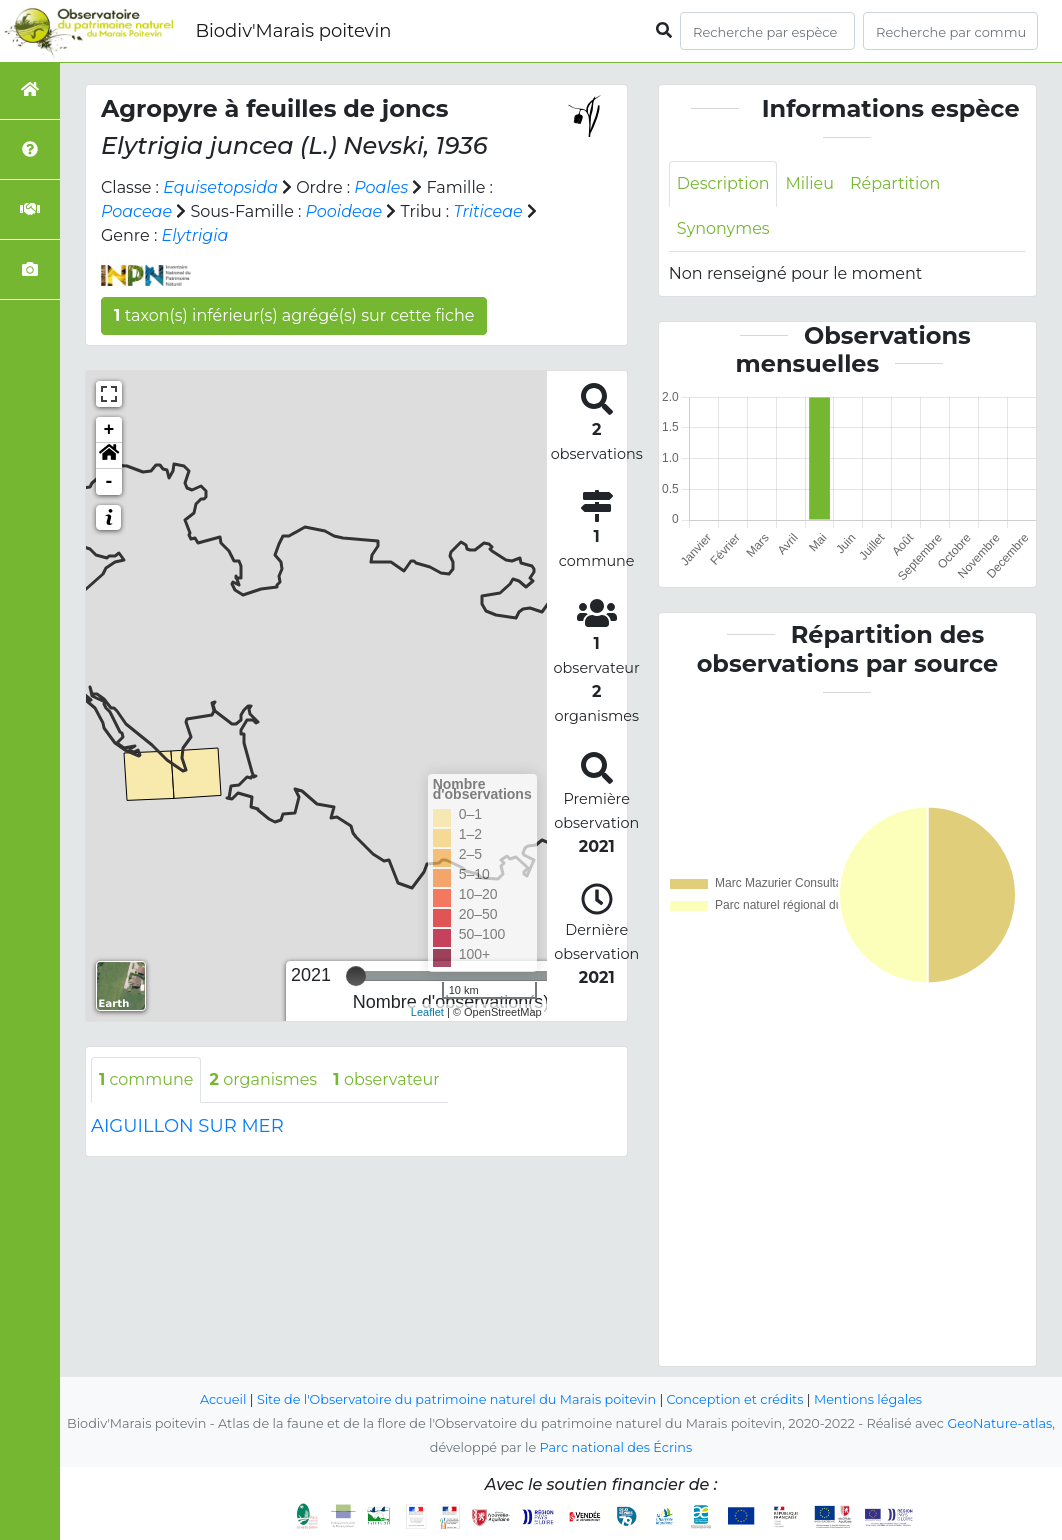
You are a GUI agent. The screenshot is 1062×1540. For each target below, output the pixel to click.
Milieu (810, 183)
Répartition (895, 183)
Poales (382, 187)
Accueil (222, 1399)
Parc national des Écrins (615, 1447)
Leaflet (427, 1012)
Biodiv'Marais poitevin (293, 31)
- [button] (109, 482)
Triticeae (488, 211)
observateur (387, 1079)
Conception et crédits (735, 1399)
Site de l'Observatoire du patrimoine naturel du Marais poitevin (456, 1399)
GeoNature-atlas (999, 1423)
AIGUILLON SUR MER (187, 1126)
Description (723, 183)
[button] (109, 456)
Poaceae (136, 211)
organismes (264, 1079)
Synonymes (723, 228)
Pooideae (344, 211)
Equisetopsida (220, 187)
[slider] (356, 976)
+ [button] (109, 430)
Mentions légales (869, 1399)
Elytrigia (195, 235)
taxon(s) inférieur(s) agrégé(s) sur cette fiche (294, 315)
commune (146, 1079)
